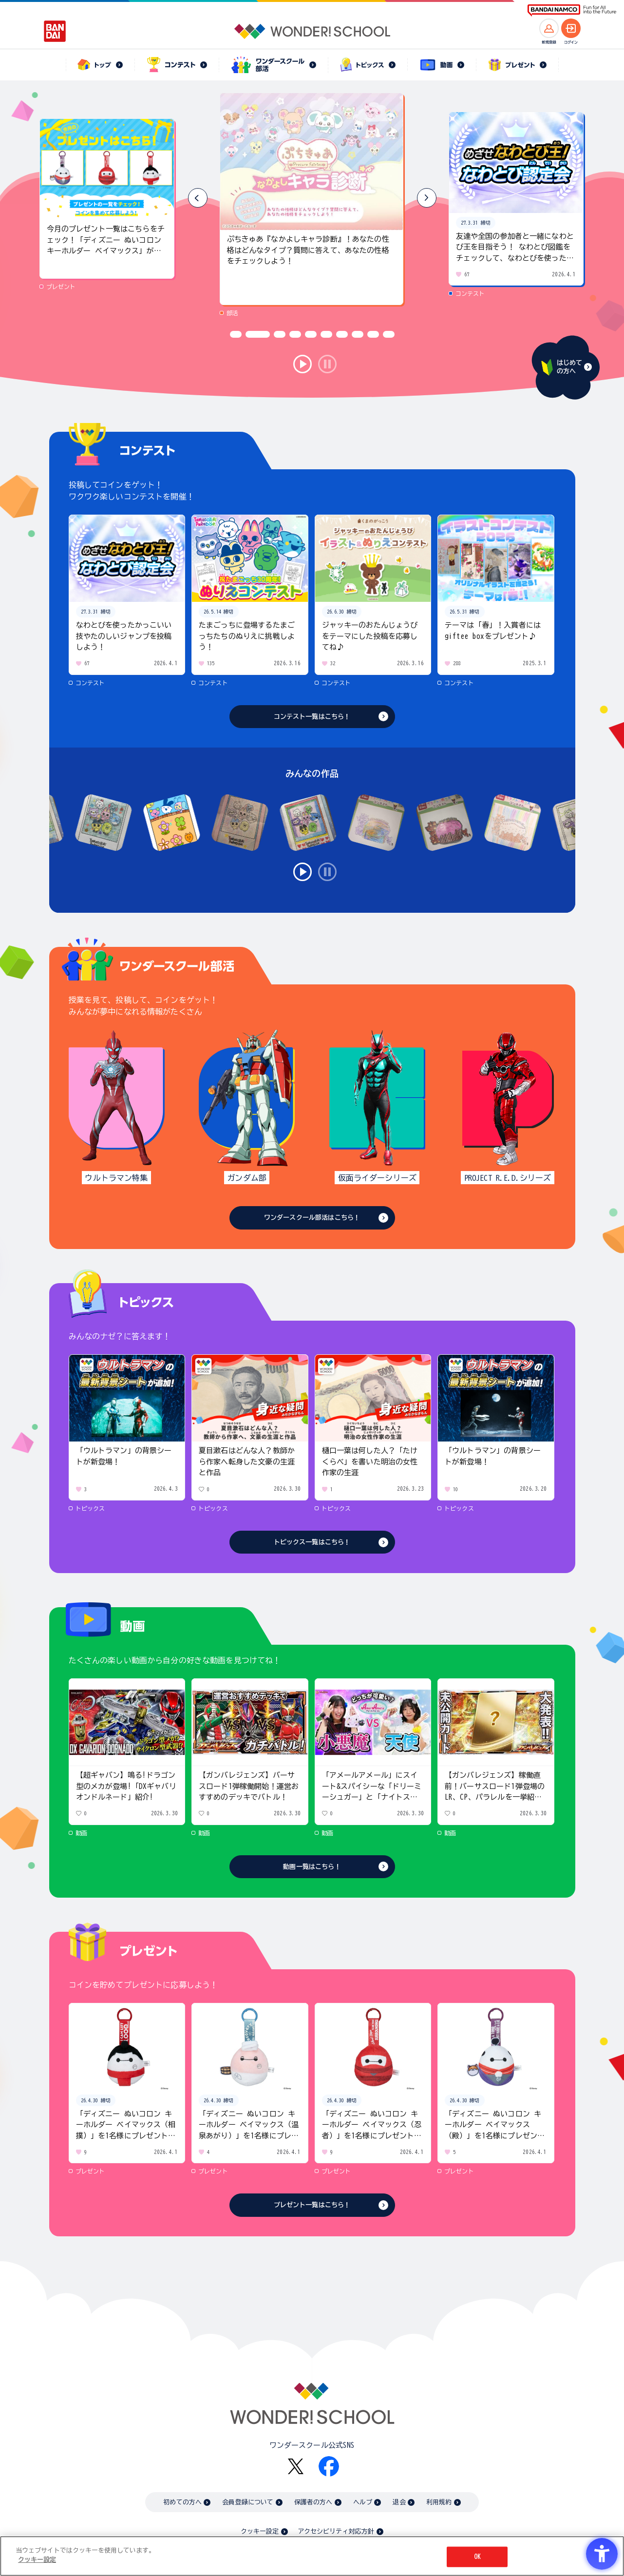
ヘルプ (362, 2502)
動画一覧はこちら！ (311, 1867)
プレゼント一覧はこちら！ (312, 2205)
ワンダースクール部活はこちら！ (312, 1217)
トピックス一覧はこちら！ (312, 1542)
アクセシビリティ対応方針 (336, 2531)
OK (477, 2557)
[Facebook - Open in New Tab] (329, 2466)
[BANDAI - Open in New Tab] (55, 31)
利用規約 (439, 2502)
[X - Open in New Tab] (295, 2467)
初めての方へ (182, 2502)
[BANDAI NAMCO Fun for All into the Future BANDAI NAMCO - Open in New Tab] (572, 10)
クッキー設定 (260, 2531)
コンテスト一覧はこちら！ (312, 716)
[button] (426, 198)
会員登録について (247, 2502)
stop (327, 364)
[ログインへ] (571, 28)
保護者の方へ (313, 2502)
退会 (399, 2502)
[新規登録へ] (549, 28)
